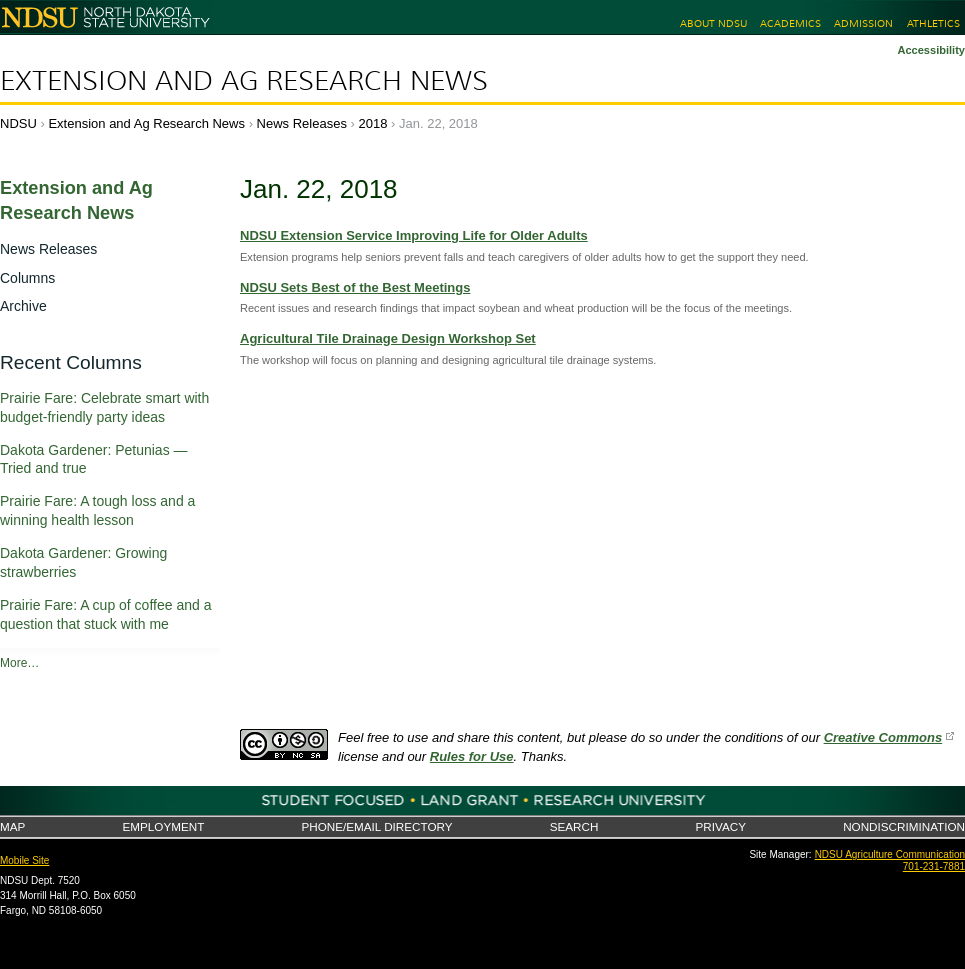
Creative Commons (883, 737)
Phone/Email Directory (376, 826)
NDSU (18, 123)
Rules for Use (472, 756)
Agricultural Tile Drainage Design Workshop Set (388, 338)
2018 (373, 123)
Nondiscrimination (904, 826)
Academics (790, 23)
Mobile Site (24, 860)
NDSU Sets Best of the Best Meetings (355, 287)
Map (12, 826)
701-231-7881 (934, 866)
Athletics (933, 23)
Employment (163, 826)
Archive (23, 306)
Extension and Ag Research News (244, 81)
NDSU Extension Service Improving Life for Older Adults (414, 235)
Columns (27, 278)
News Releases (302, 123)
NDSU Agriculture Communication (890, 854)
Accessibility (931, 50)
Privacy (721, 826)
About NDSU (713, 23)
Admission (863, 23)
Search (574, 826)
